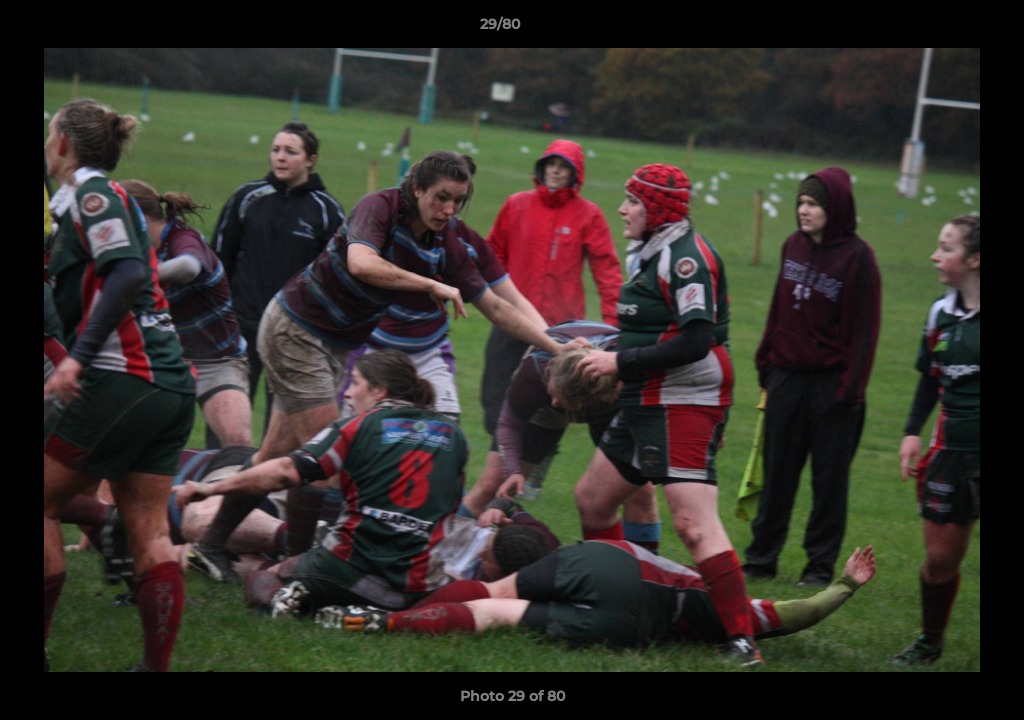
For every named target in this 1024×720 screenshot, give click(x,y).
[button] (940, 29)
